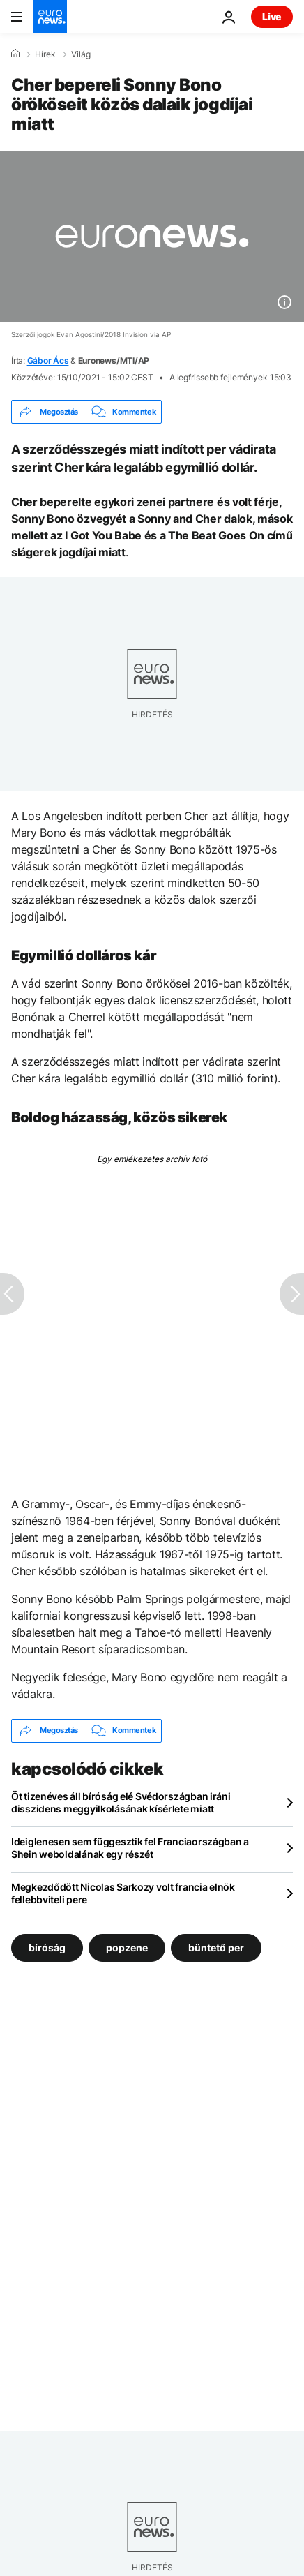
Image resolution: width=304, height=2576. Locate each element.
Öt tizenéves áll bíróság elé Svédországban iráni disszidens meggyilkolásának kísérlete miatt (121, 1802)
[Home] (15, 54)
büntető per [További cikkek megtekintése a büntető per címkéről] (216, 1947)
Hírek (45, 54)
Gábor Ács (48, 360)
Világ (81, 54)
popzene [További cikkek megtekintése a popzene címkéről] (127, 1947)
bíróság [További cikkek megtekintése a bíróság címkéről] (47, 1947)
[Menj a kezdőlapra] (50, 16)
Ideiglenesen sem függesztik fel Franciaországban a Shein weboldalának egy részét (130, 1848)
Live (272, 16)
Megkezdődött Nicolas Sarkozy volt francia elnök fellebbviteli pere (123, 1893)
